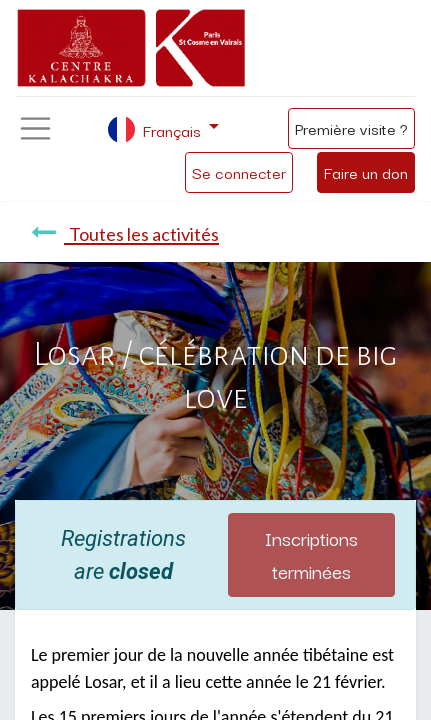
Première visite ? (351, 128)
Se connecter (239, 172)
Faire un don (366, 172)
